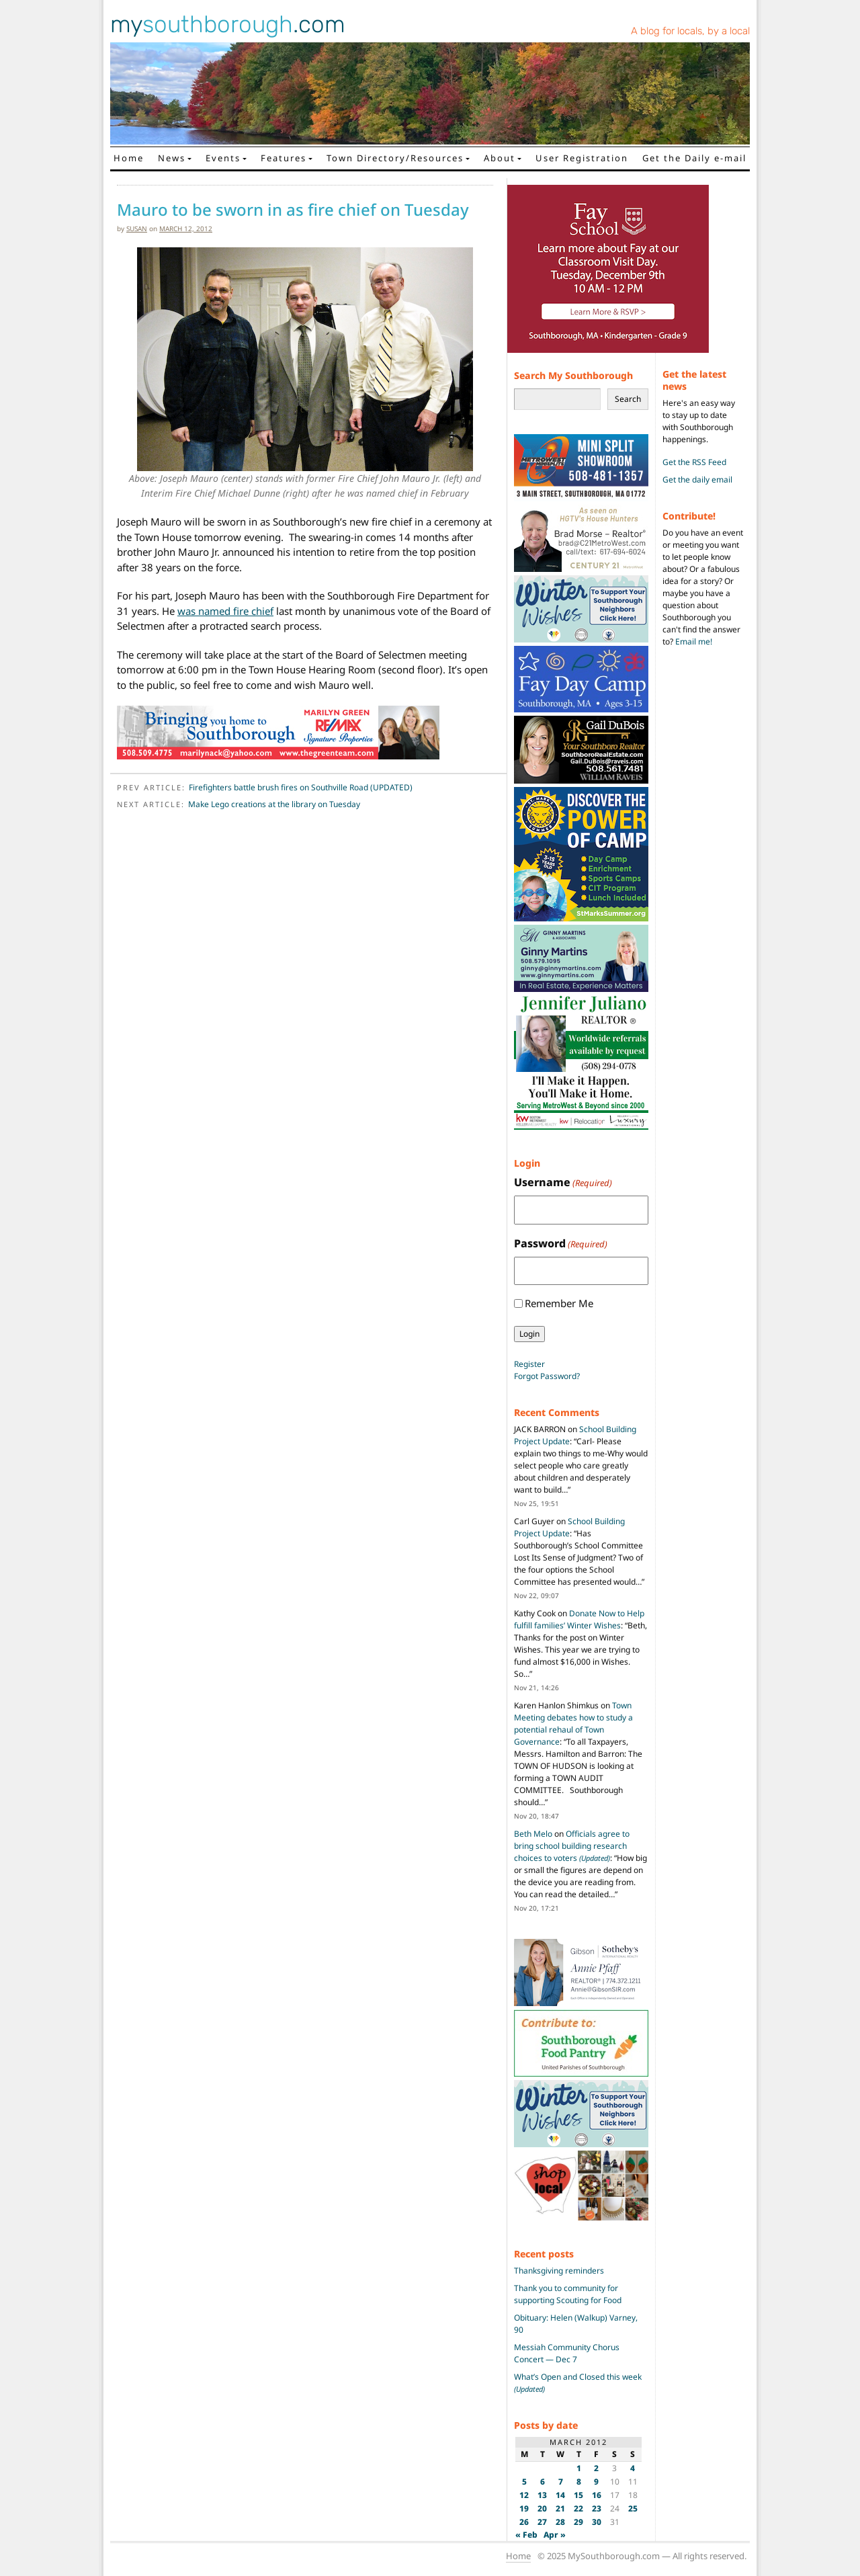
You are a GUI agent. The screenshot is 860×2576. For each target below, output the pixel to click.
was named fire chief (225, 611)
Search (628, 399)
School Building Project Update (569, 1527)
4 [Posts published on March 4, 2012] (632, 2468)
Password (560, 1243)
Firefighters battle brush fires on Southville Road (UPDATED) (301, 787)
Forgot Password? (547, 1376)
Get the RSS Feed (694, 462)
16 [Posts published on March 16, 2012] (596, 2495)
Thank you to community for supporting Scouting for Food (567, 2294)
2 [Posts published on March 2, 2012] (596, 2468)
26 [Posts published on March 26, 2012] (524, 2522)
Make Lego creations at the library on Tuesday (274, 804)
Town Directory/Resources (395, 158)
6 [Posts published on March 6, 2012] (542, 2481)
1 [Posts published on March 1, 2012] (578, 2468)
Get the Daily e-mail (694, 158)
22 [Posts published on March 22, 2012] (578, 2508)
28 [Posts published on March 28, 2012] (560, 2522)
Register (529, 1364)
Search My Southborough (573, 375)
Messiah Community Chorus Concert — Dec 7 (566, 2353)
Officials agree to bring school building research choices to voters (572, 1846)
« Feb (526, 2534)
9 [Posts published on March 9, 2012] (596, 2481)
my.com (227, 24)
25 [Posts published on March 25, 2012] (633, 2508)
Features (283, 158)
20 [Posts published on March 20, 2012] (542, 2508)
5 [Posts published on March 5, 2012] (524, 2481)
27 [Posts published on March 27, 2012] (542, 2522)
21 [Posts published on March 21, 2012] (560, 2508)
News (171, 158)
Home (129, 158)
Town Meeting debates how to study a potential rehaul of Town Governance (573, 1723)
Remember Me (559, 1303)
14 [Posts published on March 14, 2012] (560, 2495)
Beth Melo (533, 1833)
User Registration (581, 158)
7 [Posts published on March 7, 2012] (560, 2481)
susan (136, 228)
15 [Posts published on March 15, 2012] (578, 2495)
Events (223, 158)
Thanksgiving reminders (559, 2270)
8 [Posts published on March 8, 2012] (578, 2481)
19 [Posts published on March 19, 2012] (524, 2508)
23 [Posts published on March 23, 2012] (596, 2508)
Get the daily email (697, 479)
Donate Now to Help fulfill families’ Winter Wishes (579, 1619)
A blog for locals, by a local (690, 31)
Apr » (555, 2534)
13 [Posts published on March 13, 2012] (542, 2495)
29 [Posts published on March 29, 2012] (578, 2522)
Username (563, 1182)
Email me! (693, 641)
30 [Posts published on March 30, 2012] (596, 2522)
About (499, 158)
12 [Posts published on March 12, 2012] (524, 2495)
